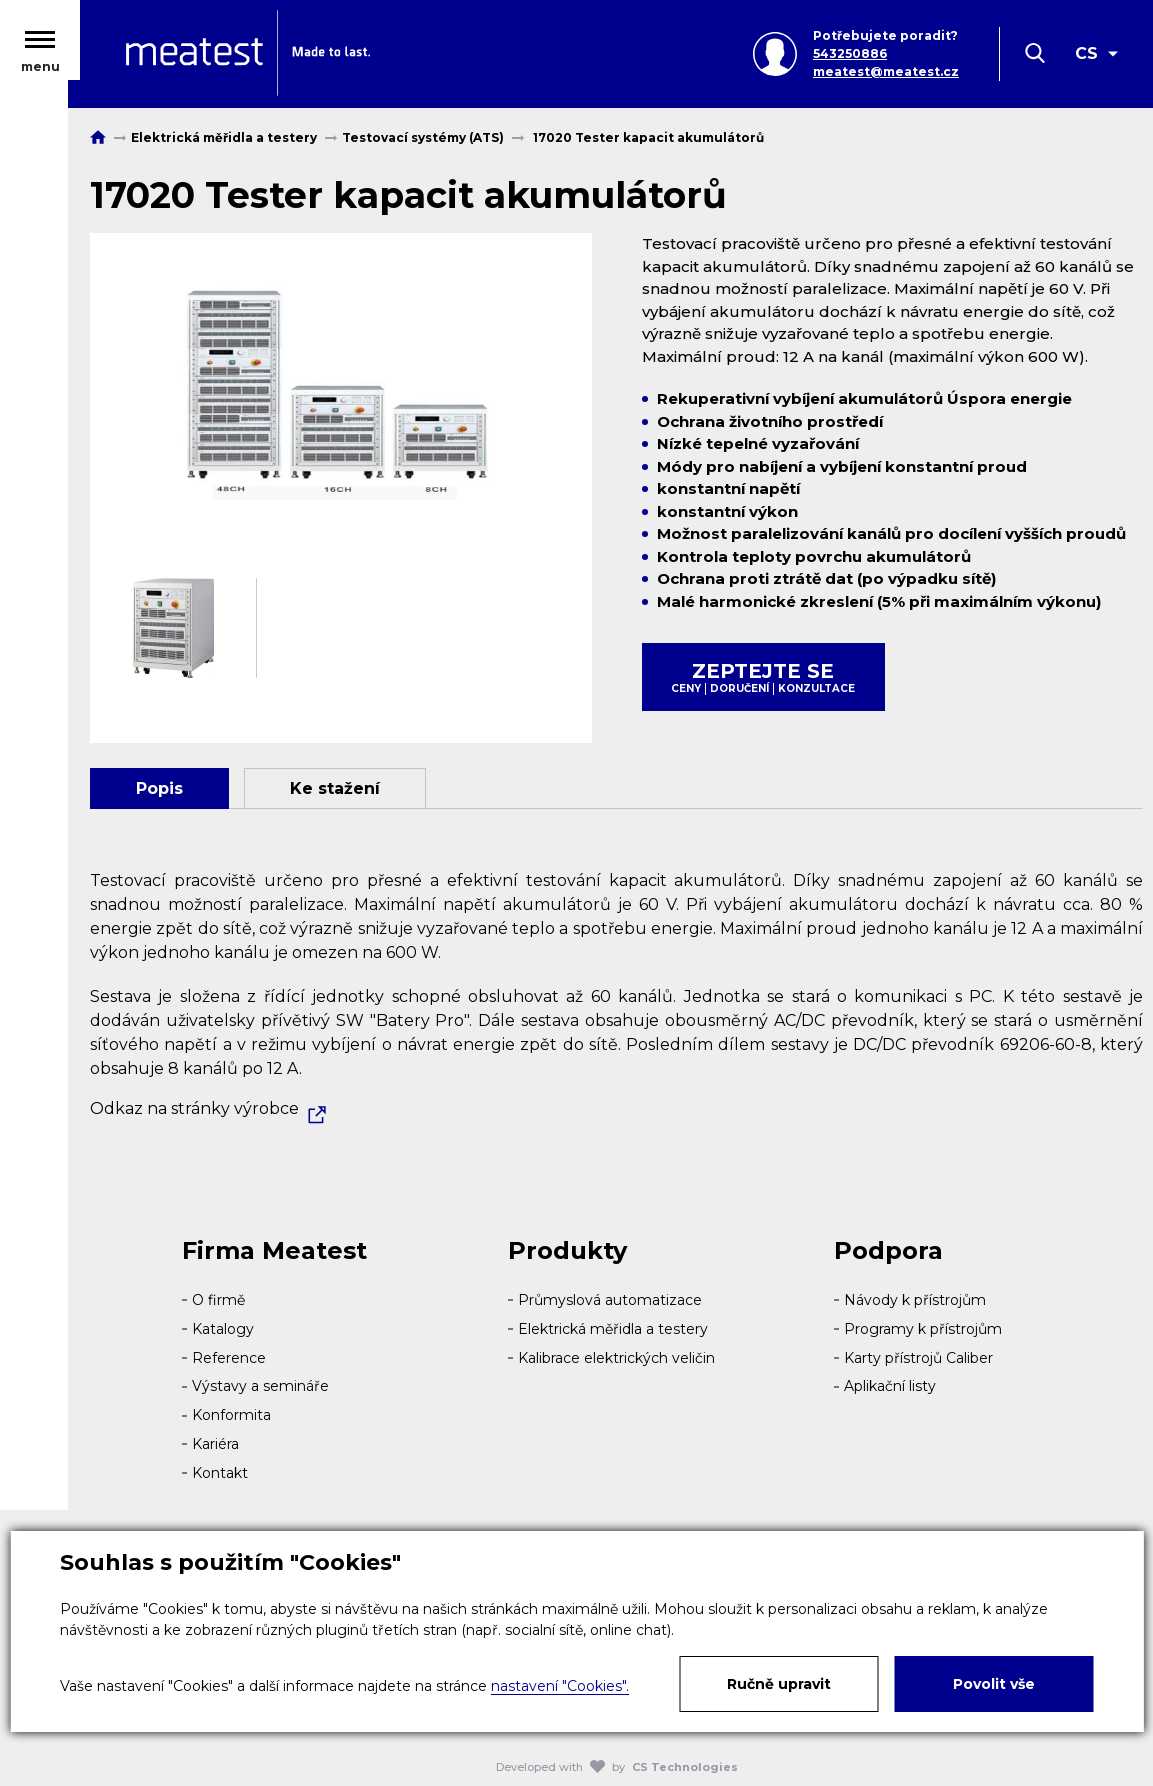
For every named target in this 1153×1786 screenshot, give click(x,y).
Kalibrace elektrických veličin (616, 1358)
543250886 (850, 57)
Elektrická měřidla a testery (613, 1329)
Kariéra (215, 1444)
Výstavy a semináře (260, 1386)
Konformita (231, 1415)
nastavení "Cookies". (560, 1686)
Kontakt (220, 1473)
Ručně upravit (779, 1684)
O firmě (218, 1300)
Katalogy (223, 1329)
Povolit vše (994, 1684)
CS (1086, 57)
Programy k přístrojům (923, 1329)
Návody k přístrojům (915, 1300)
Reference (229, 1358)
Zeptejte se (763, 677)
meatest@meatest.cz (886, 75)
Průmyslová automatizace (610, 1300)
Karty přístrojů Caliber (918, 1358)
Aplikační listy (890, 1386)
